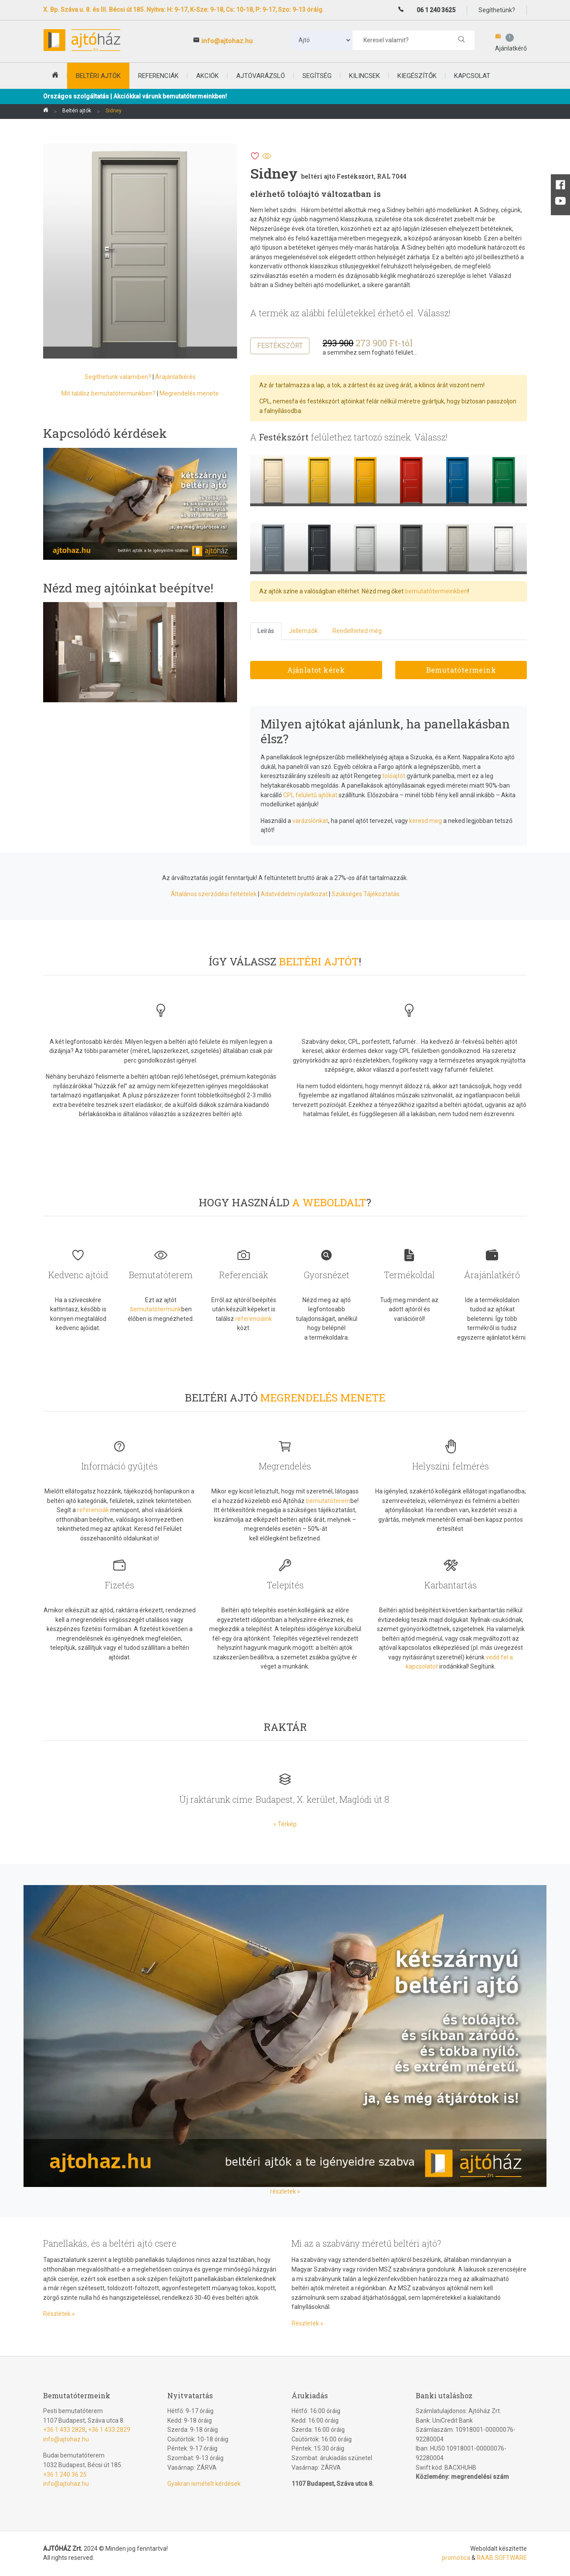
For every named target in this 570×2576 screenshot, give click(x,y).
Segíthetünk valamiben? (118, 376)
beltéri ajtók (98, 76)
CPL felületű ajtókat (310, 795)
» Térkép (285, 1824)
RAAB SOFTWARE (502, 2557)
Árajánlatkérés (175, 376)
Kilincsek (364, 76)
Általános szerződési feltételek (214, 893)
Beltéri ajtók (76, 111)
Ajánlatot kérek (316, 669)
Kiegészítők (417, 76)
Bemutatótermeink (461, 669)
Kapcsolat (472, 76)
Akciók (207, 76)
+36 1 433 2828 (64, 2429)
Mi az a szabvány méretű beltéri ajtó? (366, 2243)
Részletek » (59, 2313)
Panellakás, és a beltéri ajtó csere (109, 2243)
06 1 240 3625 (436, 10)
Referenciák (158, 76)
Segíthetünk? (496, 10)
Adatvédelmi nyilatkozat (294, 893)
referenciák (93, 1509)
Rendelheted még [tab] (357, 630)
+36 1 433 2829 (109, 2429)
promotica (456, 2557)
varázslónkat (310, 820)
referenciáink (253, 1318)
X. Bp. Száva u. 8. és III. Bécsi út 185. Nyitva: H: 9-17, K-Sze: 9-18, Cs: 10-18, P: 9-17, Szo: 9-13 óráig (182, 9)
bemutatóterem (328, 1500)
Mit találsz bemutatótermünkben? (108, 393)
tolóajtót (393, 775)
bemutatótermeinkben (436, 591)
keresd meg (425, 820)
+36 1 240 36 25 (65, 2474)
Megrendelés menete (189, 393)
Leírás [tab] (266, 630)
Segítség (317, 76)
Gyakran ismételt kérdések (204, 2483)
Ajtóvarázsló (260, 76)
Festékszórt (280, 346)
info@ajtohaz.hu (227, 41)
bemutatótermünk (155, 1309)
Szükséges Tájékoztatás (366, 893)
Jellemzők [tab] (303, 630)
